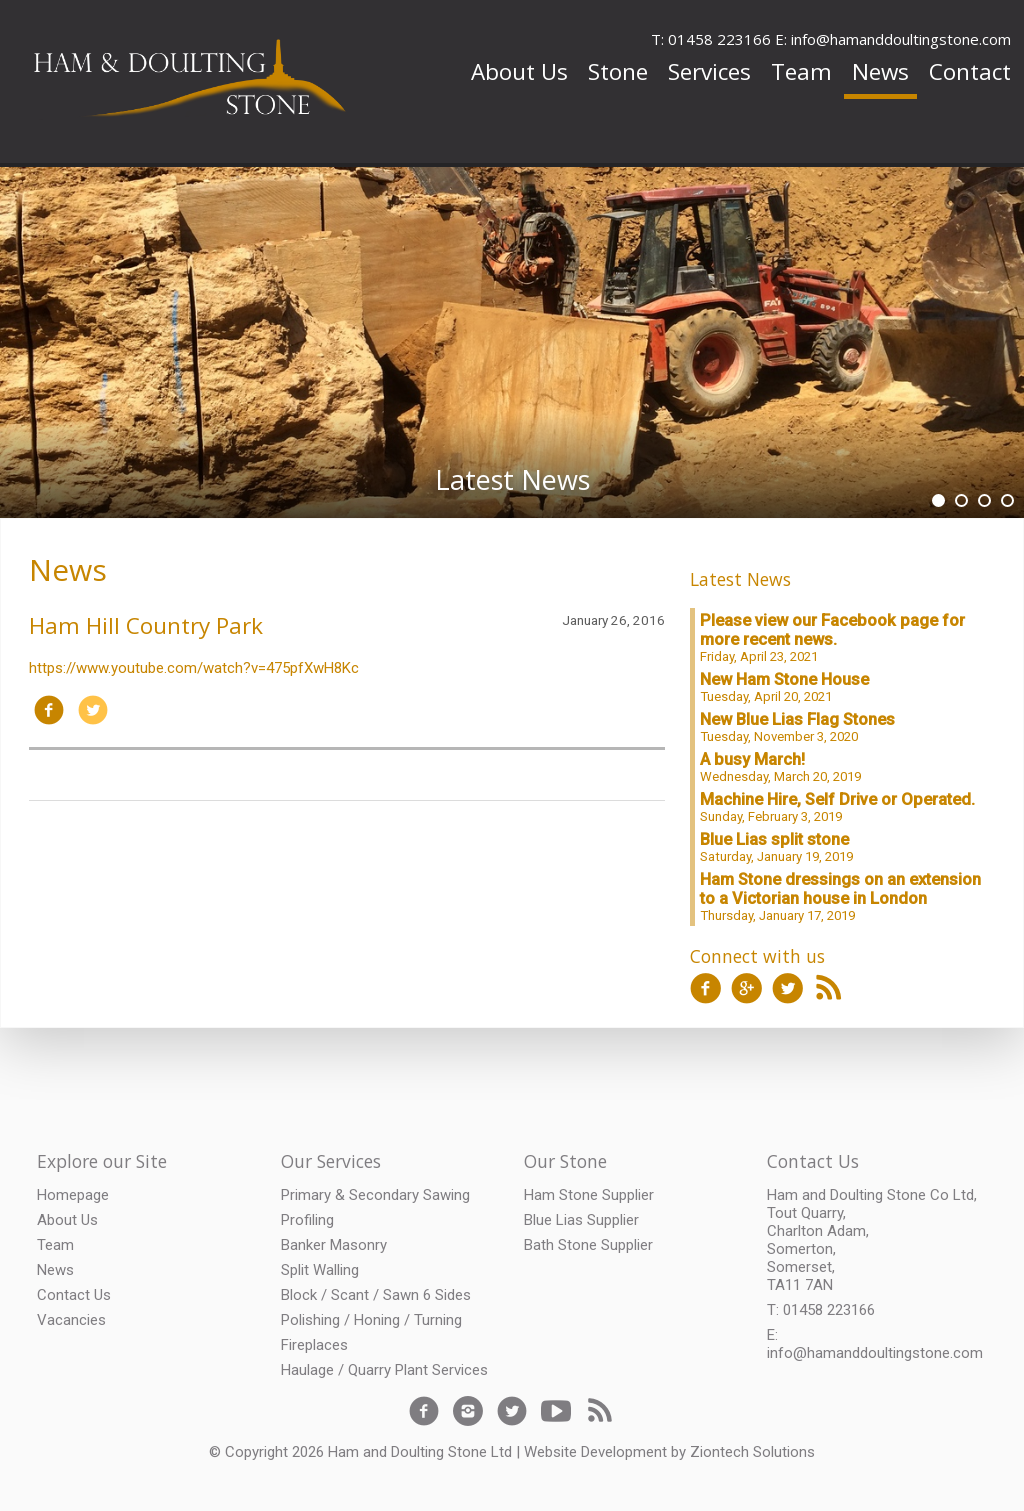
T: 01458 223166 (711, 39)
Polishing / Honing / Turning (371, 1320)
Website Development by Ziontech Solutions (669, 1452)
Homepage (73, 1195)
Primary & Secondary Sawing (375, 1195)
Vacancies (71, 1320)
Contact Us (74, 1295)
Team (801, 71)
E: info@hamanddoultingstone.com (893, 39)
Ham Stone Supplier (589, 1195)
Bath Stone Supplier (588, 1245)
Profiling (307, 1220)
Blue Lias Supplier (581, 1220)
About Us (519, 71)
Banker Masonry (334, 1245)
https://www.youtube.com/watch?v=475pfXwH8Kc (194, 668)
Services (709, 71)
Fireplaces (314, 1345)
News (880, 71)
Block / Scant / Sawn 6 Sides (376, 1295)
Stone (618, 71)
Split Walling (320, 1270)
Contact (970, 71)
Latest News (740, 579)
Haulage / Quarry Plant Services (384, 1370)
